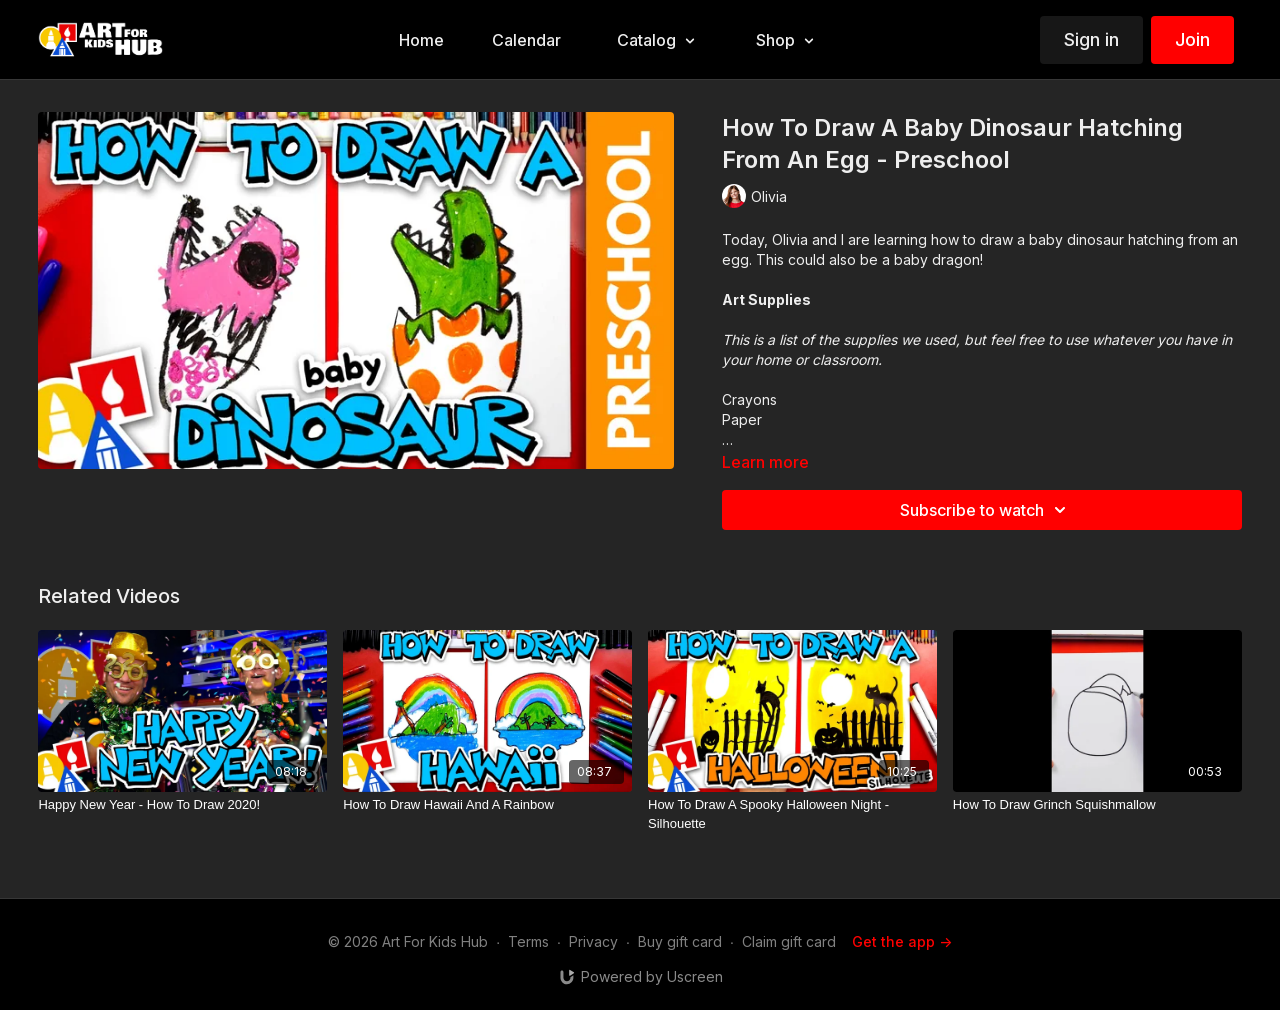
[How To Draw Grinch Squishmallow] (1097, 805)
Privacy (593, 941)
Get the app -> (902, 941)
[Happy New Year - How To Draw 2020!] (182, 805)
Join (1192, 39)
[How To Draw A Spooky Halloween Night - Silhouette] (792, 814)
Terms (528, 941)
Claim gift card (789, 941)
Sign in (1091, 39)
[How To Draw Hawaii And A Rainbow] (487, 805)
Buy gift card (680, 941)
